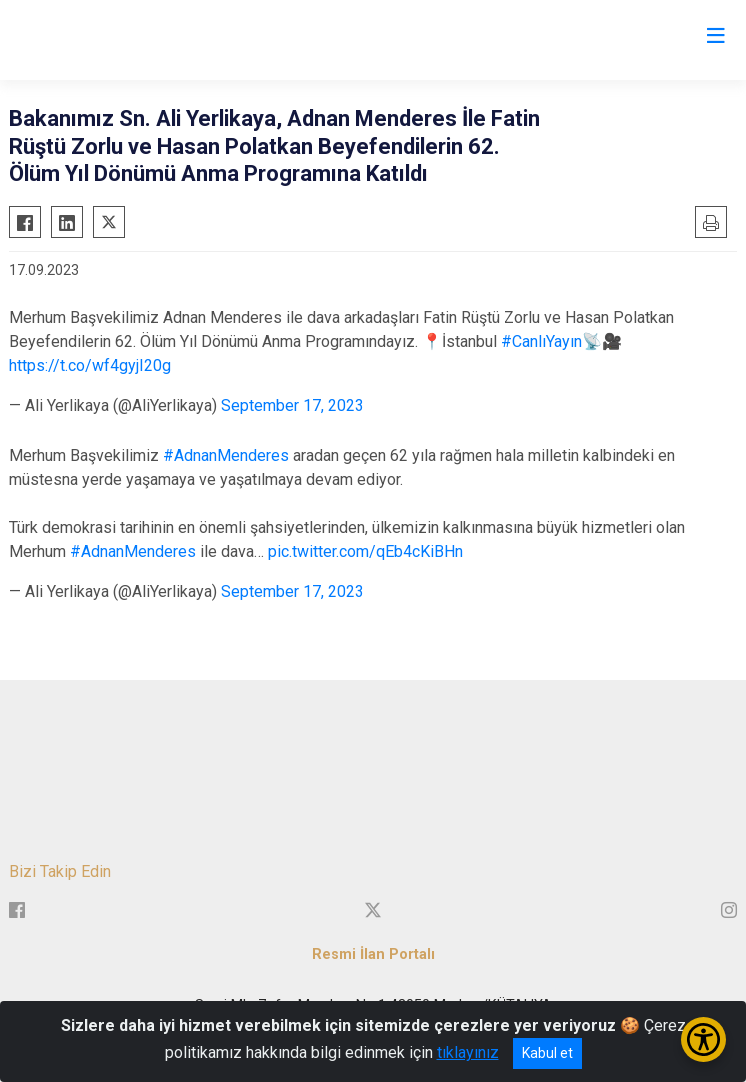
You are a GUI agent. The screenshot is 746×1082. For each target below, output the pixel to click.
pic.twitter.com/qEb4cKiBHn (365, 551)
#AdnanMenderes (226, 455)
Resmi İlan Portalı (373, 954)
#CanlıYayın (541, 341)
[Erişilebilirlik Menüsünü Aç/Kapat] (703, 1039)
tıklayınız (468, 1052)
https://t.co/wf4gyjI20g (90, 365)
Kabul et (547, 1053)
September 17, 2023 (292, 405)
